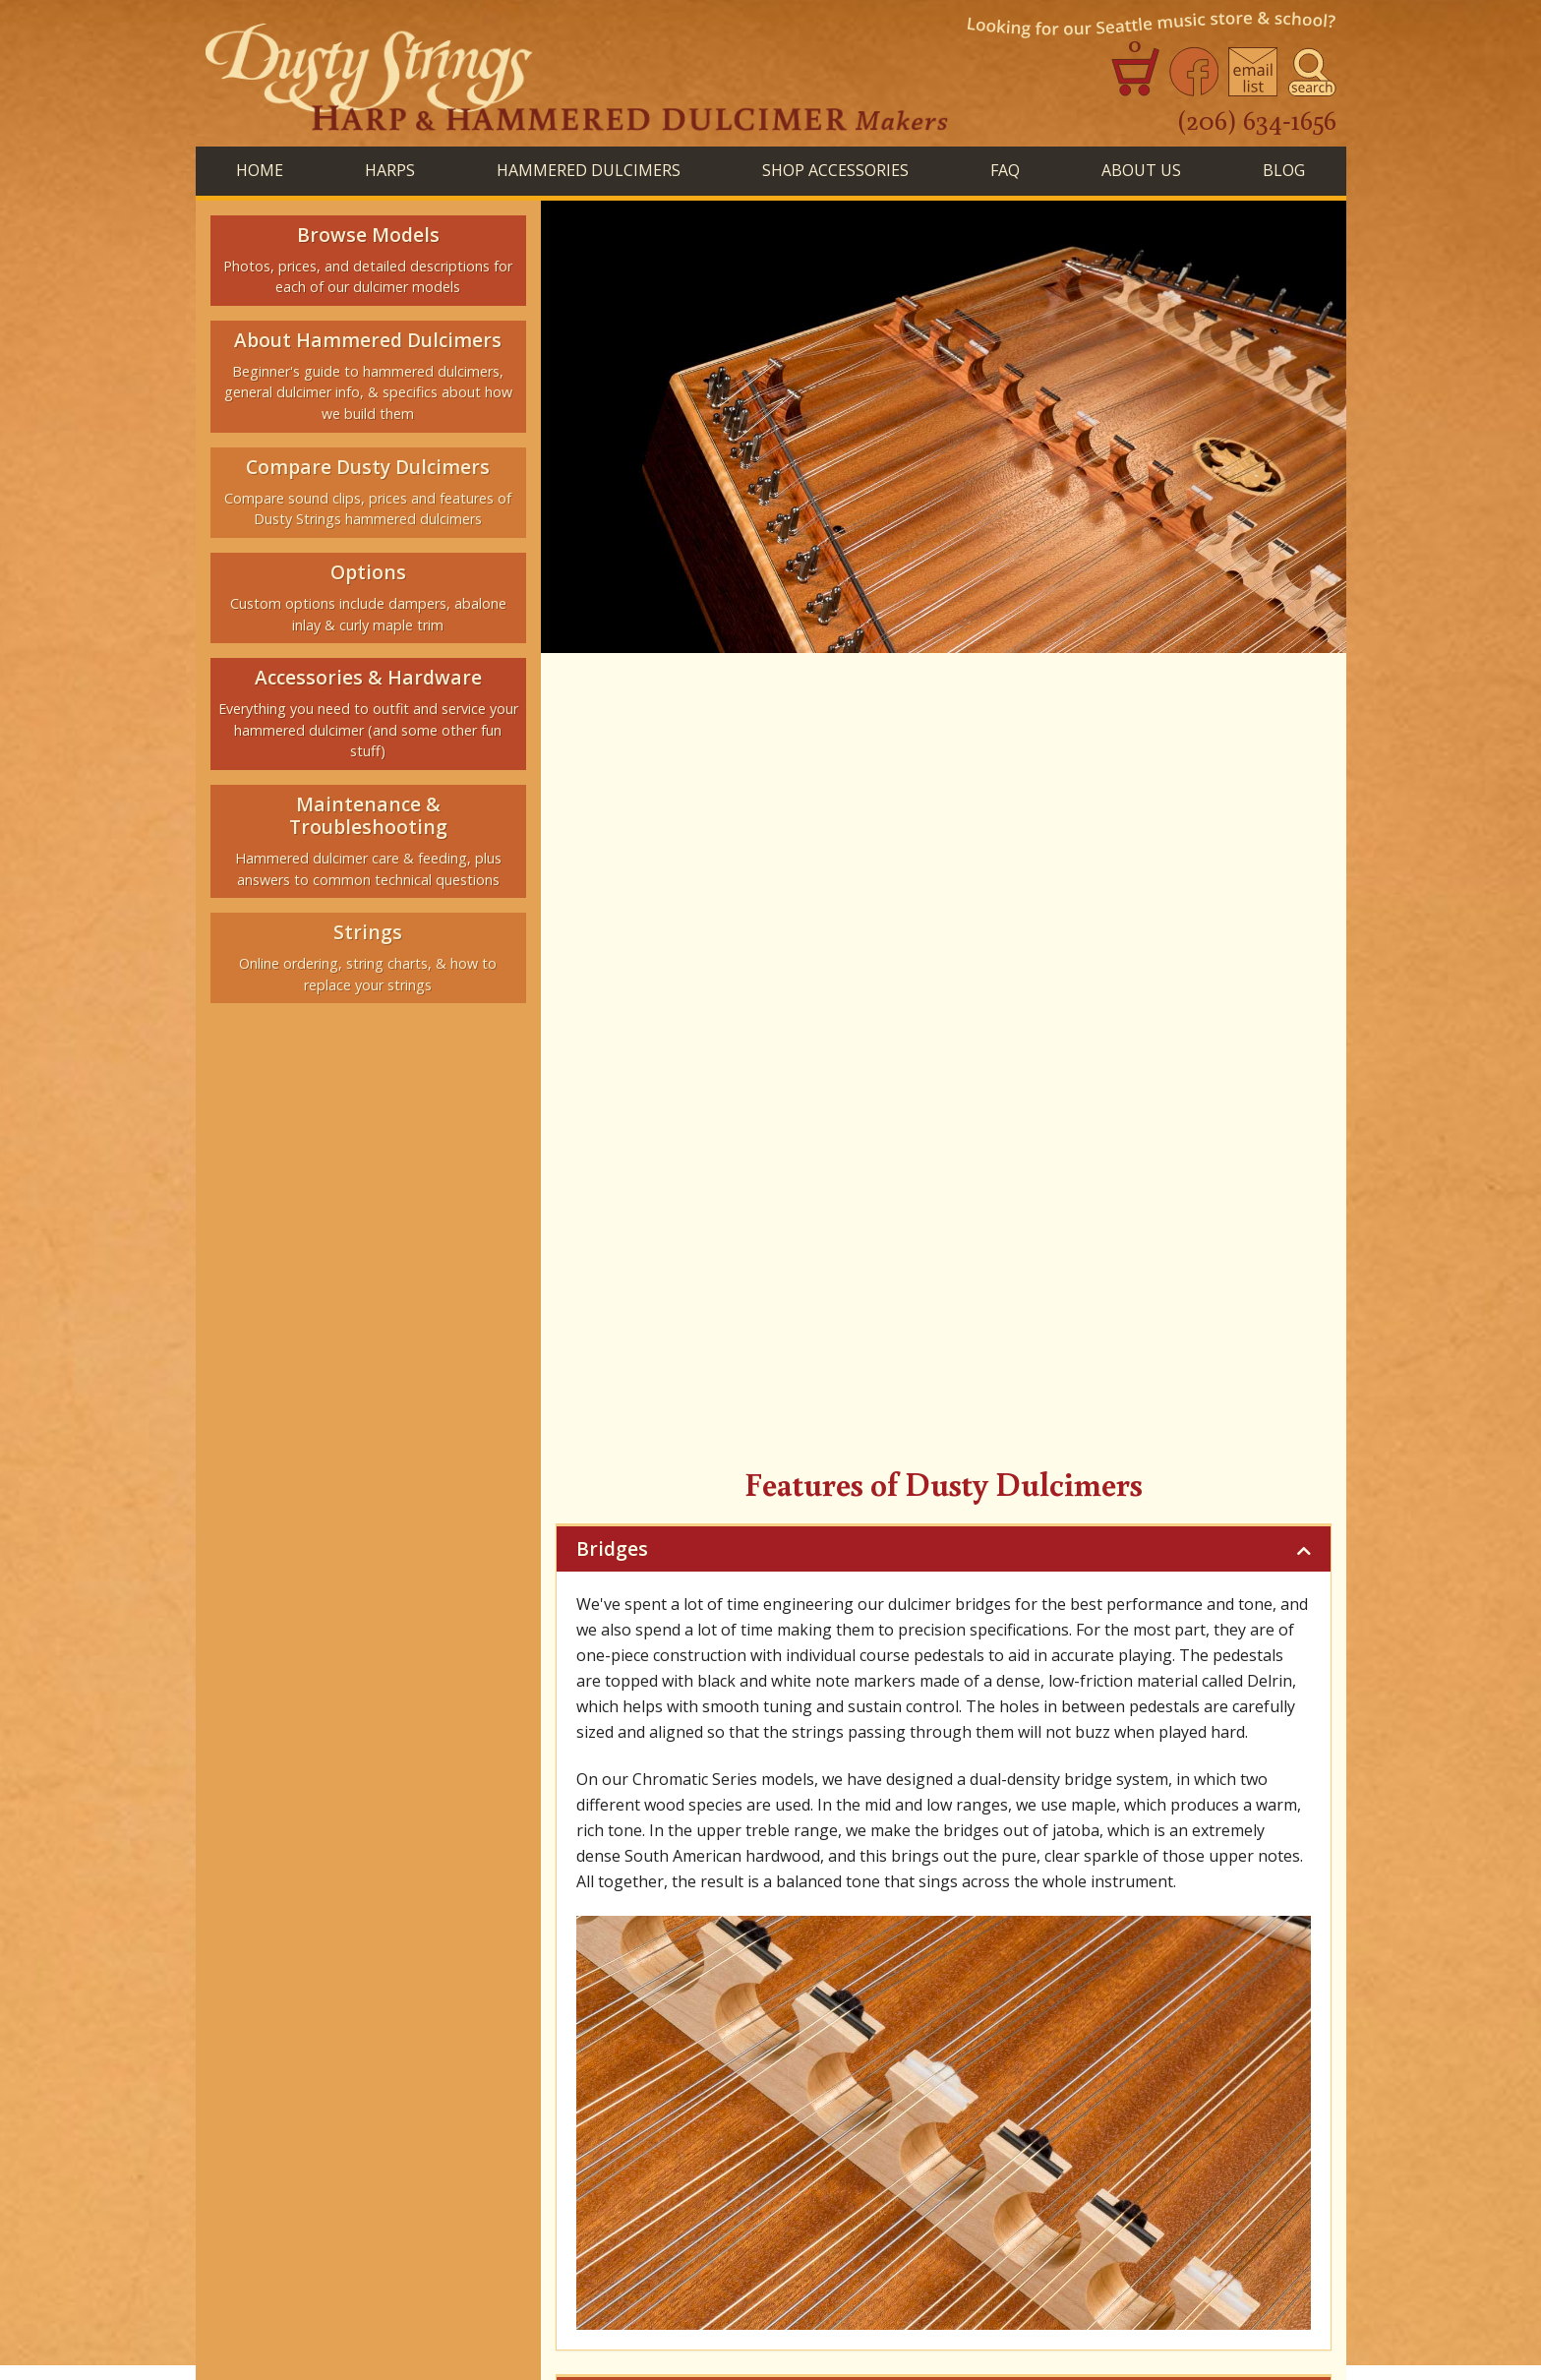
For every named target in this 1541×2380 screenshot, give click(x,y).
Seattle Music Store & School (997, 2005)
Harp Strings (619, 2005)
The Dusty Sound (989, 1854)
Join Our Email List (906, 2028)
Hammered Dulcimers (640, 1968)
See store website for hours (316, 2296)
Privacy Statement (1152, 2323)
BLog (1284, 170)
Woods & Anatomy (833, 1854)
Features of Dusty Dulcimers (943, 1895)
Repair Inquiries (499, 2005)
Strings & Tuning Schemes (1175, 1854)
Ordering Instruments (646, 2028)
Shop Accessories (842, 1968)
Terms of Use (1270, 2323)
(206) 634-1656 (1256, 119)
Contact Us (781, 2028)
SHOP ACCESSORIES (835, 170)
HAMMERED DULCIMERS (589, 170)
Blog (1147, 1968)
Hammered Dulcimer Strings (781, 2005)
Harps (485, 1968)
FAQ (1005, 170)
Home (259, 170)
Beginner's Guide (677, 1854)
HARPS (390, 170)
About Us (1141, 170)
